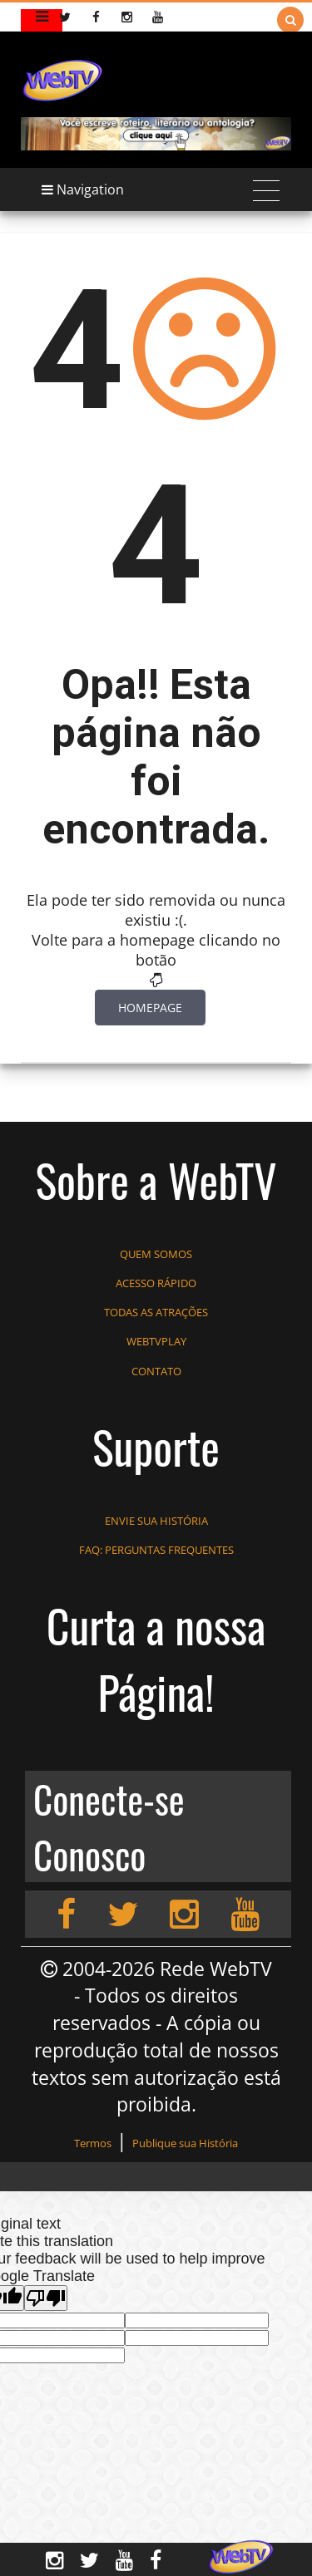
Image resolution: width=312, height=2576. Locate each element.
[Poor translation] (45, 2298)
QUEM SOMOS (156, 1253)
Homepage (150, 1007)
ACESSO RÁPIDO (156, 1283)
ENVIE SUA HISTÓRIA (156, 1520)
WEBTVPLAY (156, 1341)
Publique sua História (185, 2143)
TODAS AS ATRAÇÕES (156, 1312)
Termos (92, 2143)
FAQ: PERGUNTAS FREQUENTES (156, 1549)
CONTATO (156, 1371)
